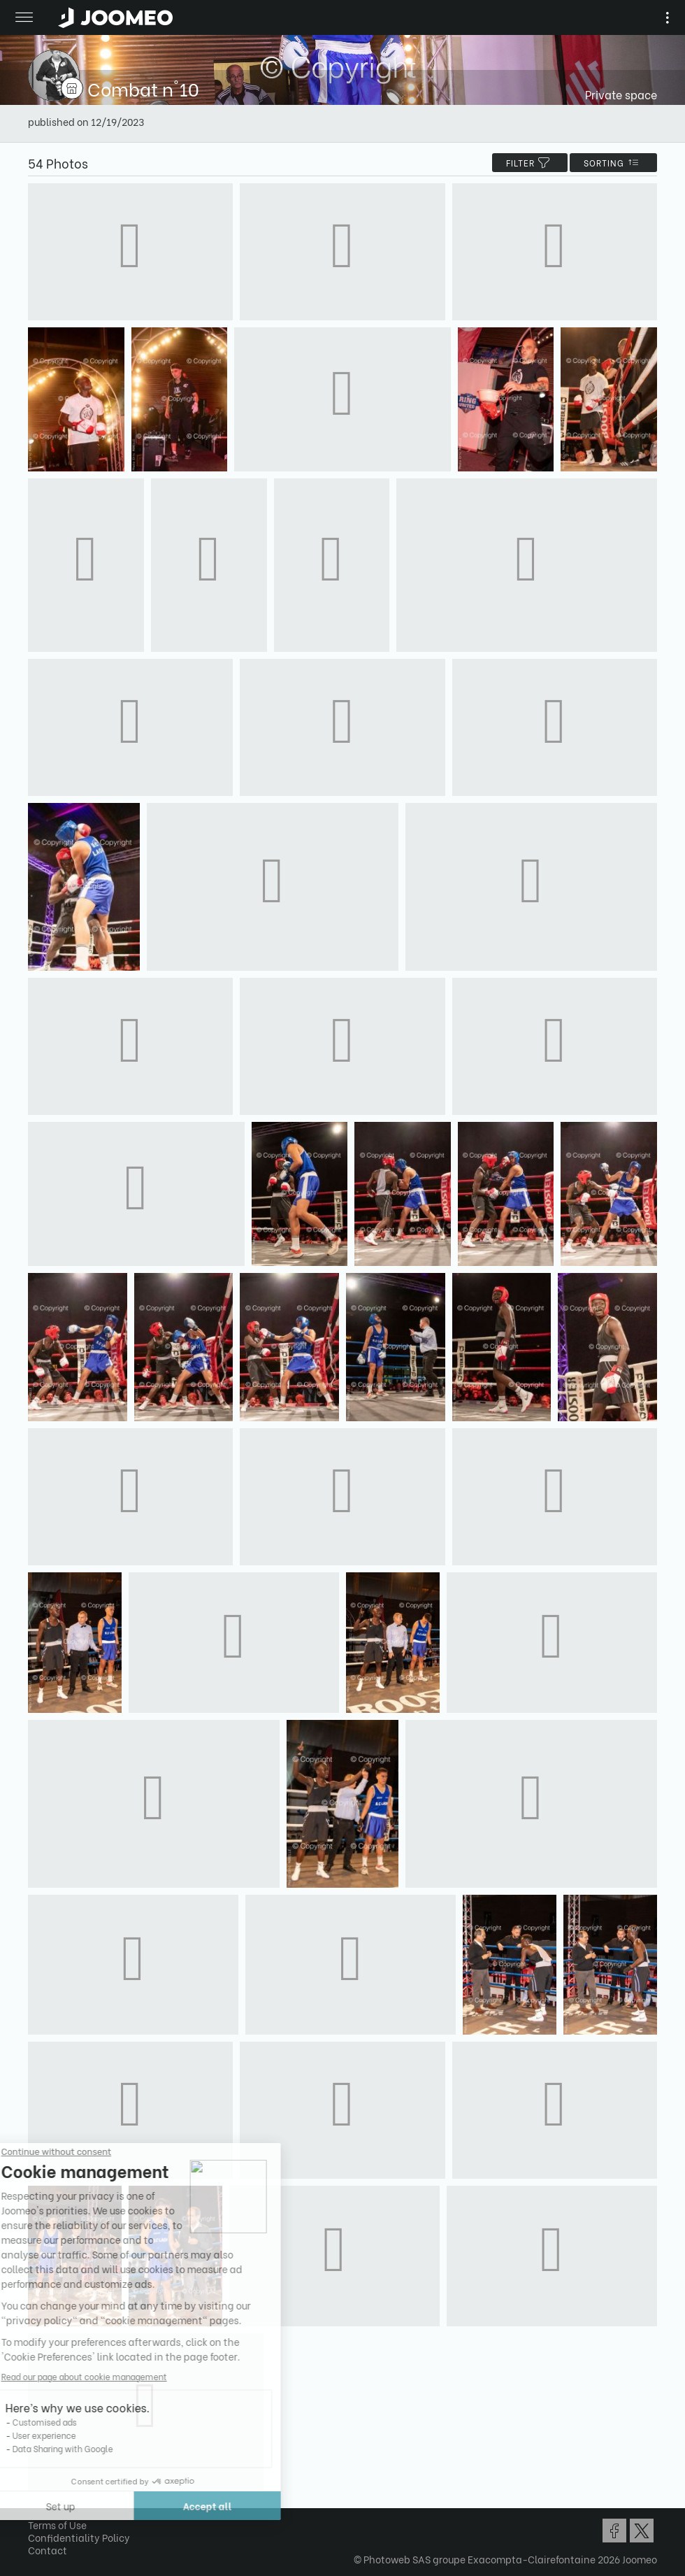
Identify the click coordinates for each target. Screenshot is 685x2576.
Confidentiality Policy (79, 2537)
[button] (37, 2504)
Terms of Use (57, 2524)
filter (530, 163)
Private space (621, 94)
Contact (47, 2549)
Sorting (613, 163)
